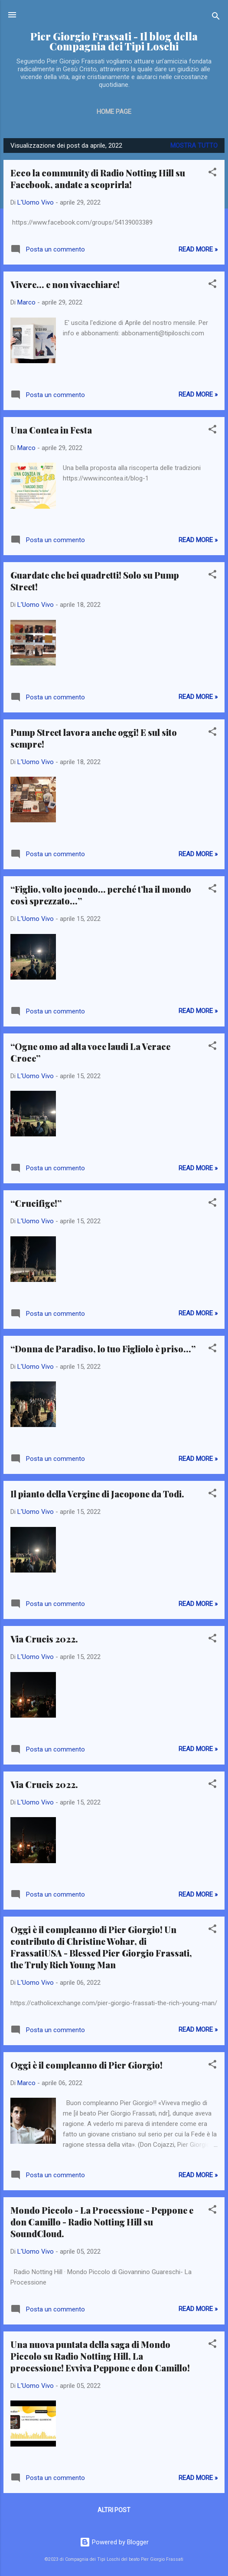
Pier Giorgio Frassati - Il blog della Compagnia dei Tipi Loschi (114, 41)
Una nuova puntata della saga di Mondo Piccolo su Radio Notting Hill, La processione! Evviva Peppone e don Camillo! (100, 2356)
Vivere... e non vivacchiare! (65, 284)
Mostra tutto (194, 145)
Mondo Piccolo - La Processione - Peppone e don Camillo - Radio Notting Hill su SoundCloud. (101, 2221)
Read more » (198, 249)
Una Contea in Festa (51, 430)
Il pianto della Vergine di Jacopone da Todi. (97, 1494)
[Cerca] (216, 17)
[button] (212, 173)
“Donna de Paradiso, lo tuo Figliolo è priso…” (102, 1348)
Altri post (114, 2509)
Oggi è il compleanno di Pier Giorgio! (86, 2065)
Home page (114, 112)
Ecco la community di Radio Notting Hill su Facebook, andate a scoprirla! (97, 178)
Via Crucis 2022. (44, 1639)
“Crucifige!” (36, 1203)
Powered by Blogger (114, 2542)
